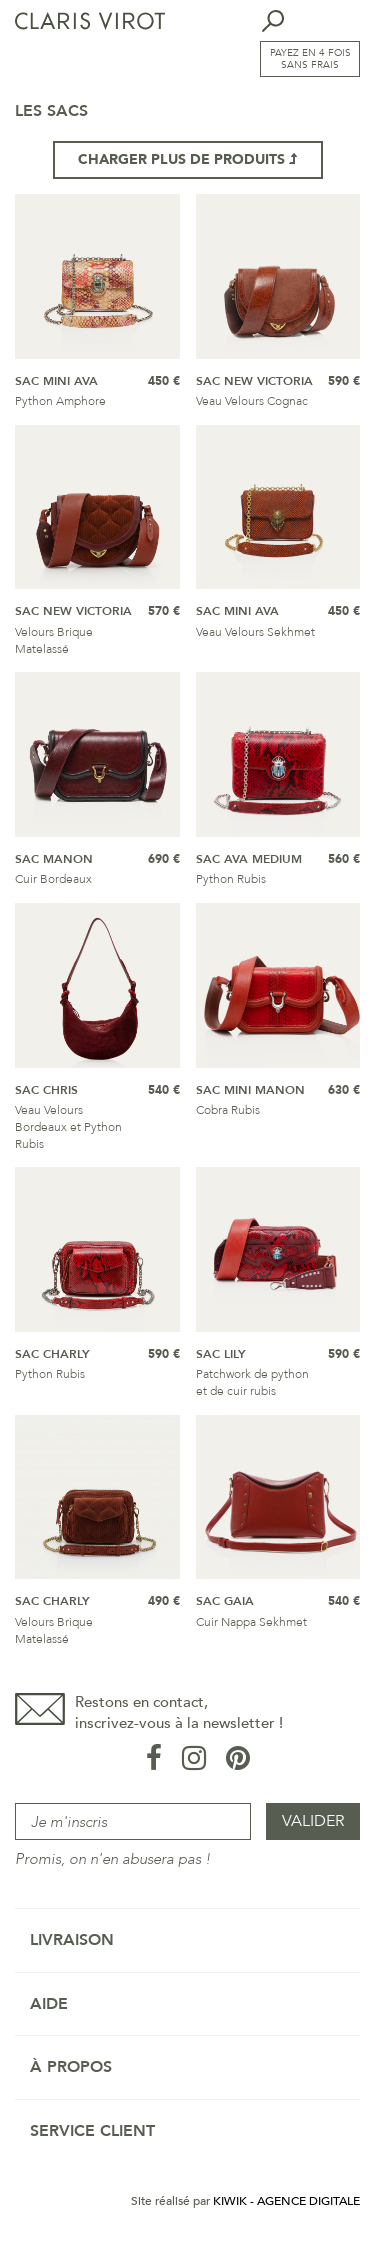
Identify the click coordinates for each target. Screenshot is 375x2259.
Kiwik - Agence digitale (286, 2201)
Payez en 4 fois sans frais (310, 59)
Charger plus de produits (187, 159)
